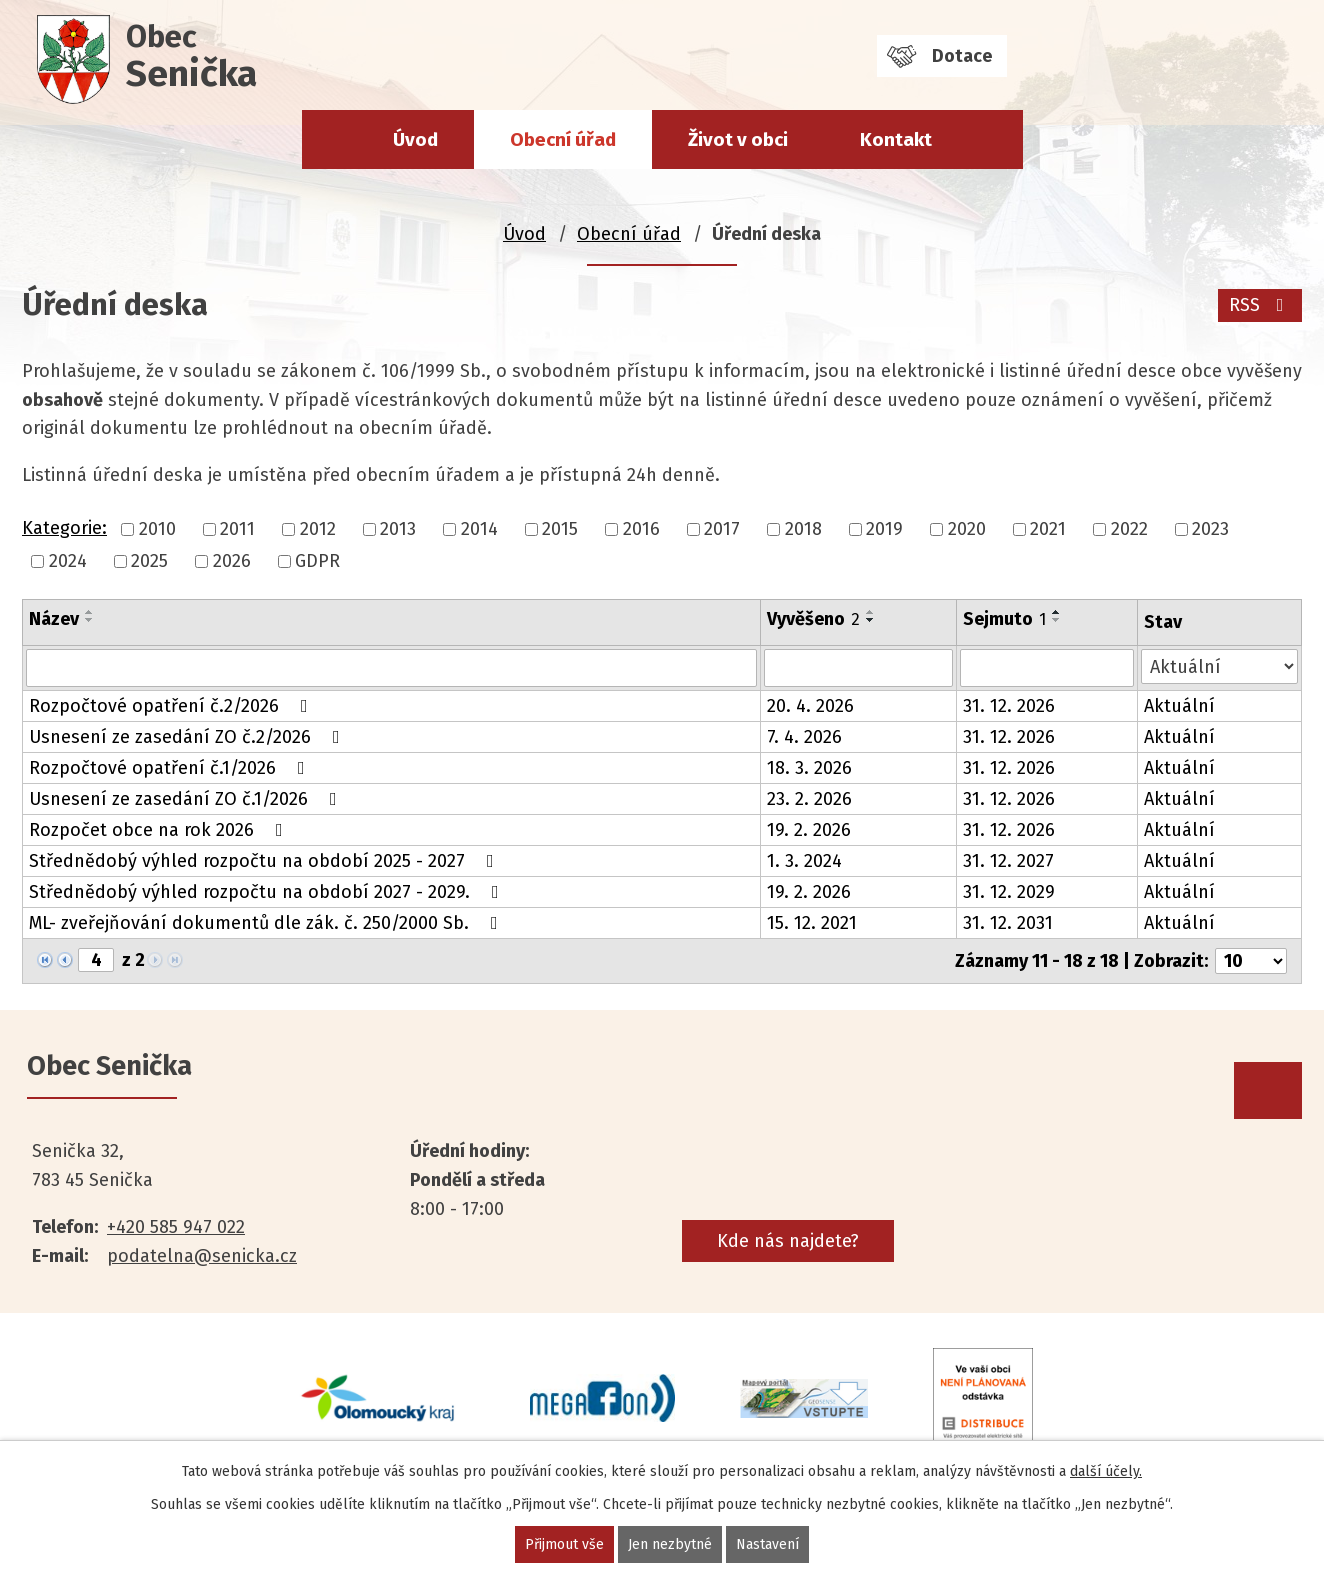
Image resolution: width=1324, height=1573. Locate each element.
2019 (884, 529)
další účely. (1106, 1471)
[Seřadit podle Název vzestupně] (90, 612)
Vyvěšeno (813, 619)
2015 (560, 529)
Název (54, 619)
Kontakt (896, 139)
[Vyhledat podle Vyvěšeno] (858, 668)
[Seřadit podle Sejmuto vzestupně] (1057, 612)
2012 (318, 529)
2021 (1048, 529)
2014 (479, 529)
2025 (149, 561)
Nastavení (767, 1544)
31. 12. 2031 (1008, 923)
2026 (232, 561)
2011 (237, 529)
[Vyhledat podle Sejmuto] (1047, 668)
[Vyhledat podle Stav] (1219, 666)
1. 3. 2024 (804, 861)
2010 (157, 529)
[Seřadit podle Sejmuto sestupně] (1057, 620)
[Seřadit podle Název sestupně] (90, 620)
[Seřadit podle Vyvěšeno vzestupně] (871, 612)
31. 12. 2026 (1009, 706)
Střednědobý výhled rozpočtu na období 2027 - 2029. (268, 892)
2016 (641, 529)
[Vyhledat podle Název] (391, 668)
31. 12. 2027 (1008, 861)
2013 (398, 529)
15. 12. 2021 (812, 923)
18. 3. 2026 (809, 768)
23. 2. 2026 (809, 799)
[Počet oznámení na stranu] (1251, 961)
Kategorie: (64, 528)
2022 (1129, 529)
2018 (803, 529)
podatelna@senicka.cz (202, 1256)
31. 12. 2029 (1009, 892)
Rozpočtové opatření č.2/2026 (172, 706)
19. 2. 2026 (809, 830)
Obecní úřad (563, 139)
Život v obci (738, 139)
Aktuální (1179, 706)
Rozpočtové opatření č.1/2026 (171, 768)
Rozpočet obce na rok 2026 (160, 830)
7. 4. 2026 (804, 737)
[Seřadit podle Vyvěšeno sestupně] (871, 620)
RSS (1260, 305)
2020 (967, 529)
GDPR (317, 561)
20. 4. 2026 (810, 706)
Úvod (415, 139)
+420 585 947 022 (176, 1227)
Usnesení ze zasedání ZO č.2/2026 (188, 737)
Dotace (962, 56)
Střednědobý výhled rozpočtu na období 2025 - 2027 (265, 861)
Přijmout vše (564, 1544)
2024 (68, 561)
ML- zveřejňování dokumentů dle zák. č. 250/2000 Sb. (267, 923)
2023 (1210, 529)
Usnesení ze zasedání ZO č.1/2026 (187, 799)
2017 (722, 529)
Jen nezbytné (670, 1544)
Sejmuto (1004, 619)
